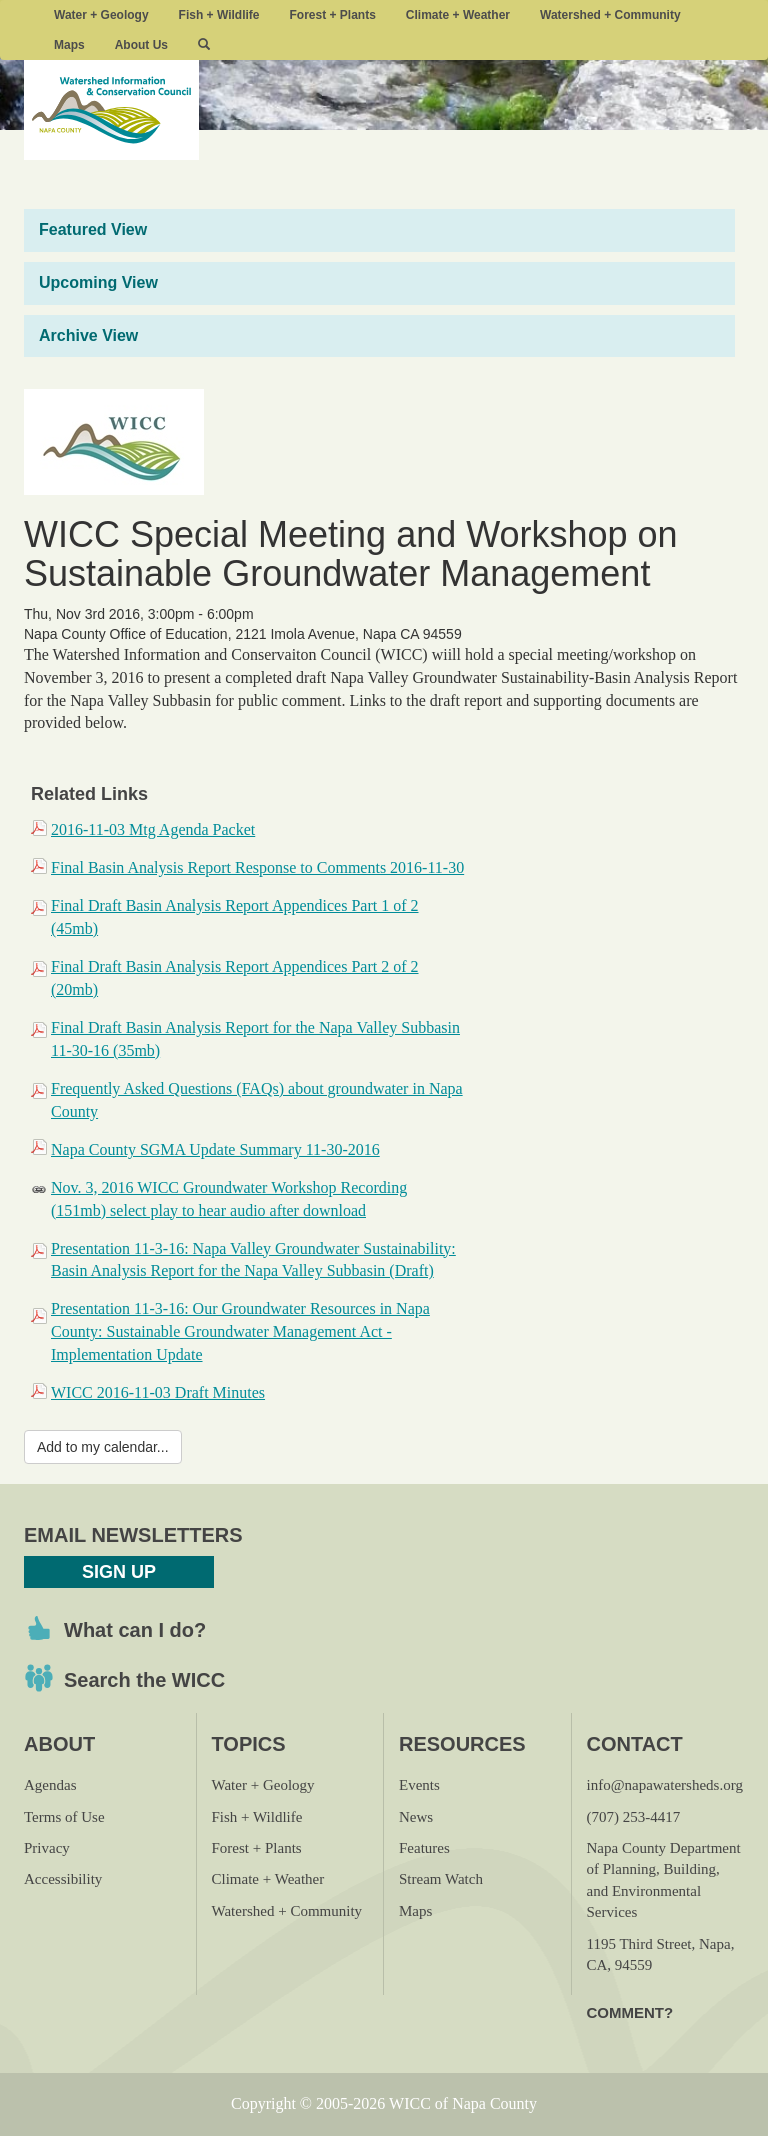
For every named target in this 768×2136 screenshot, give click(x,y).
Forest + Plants (332, 15)
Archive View (88, 335)
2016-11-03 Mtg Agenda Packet (153, 829)
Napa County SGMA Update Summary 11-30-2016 (215, 1149)
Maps (69, 45)
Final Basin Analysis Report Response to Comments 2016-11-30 (257, 867)
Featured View (93, 229)
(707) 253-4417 (634, 1817)
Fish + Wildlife (219, 15)
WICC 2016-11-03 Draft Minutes (158, 1392)
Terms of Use (64, 1817)
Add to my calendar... (103, 1447)
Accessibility (63, 1879)
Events (419, 1785)
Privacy (47, 1848)
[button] (204, 45)
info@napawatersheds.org (665, 1785)
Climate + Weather (458, 15)
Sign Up (119, 1572)
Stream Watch (441, 1879)
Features (424, 1848)
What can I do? (135, 1630)
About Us (141, 45)
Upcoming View (98, 282)
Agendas (50, 1785)
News (416, 1817)
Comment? (630, 2012)
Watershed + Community (610, 15)
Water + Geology (101, 15)
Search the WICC (144, 1680)
